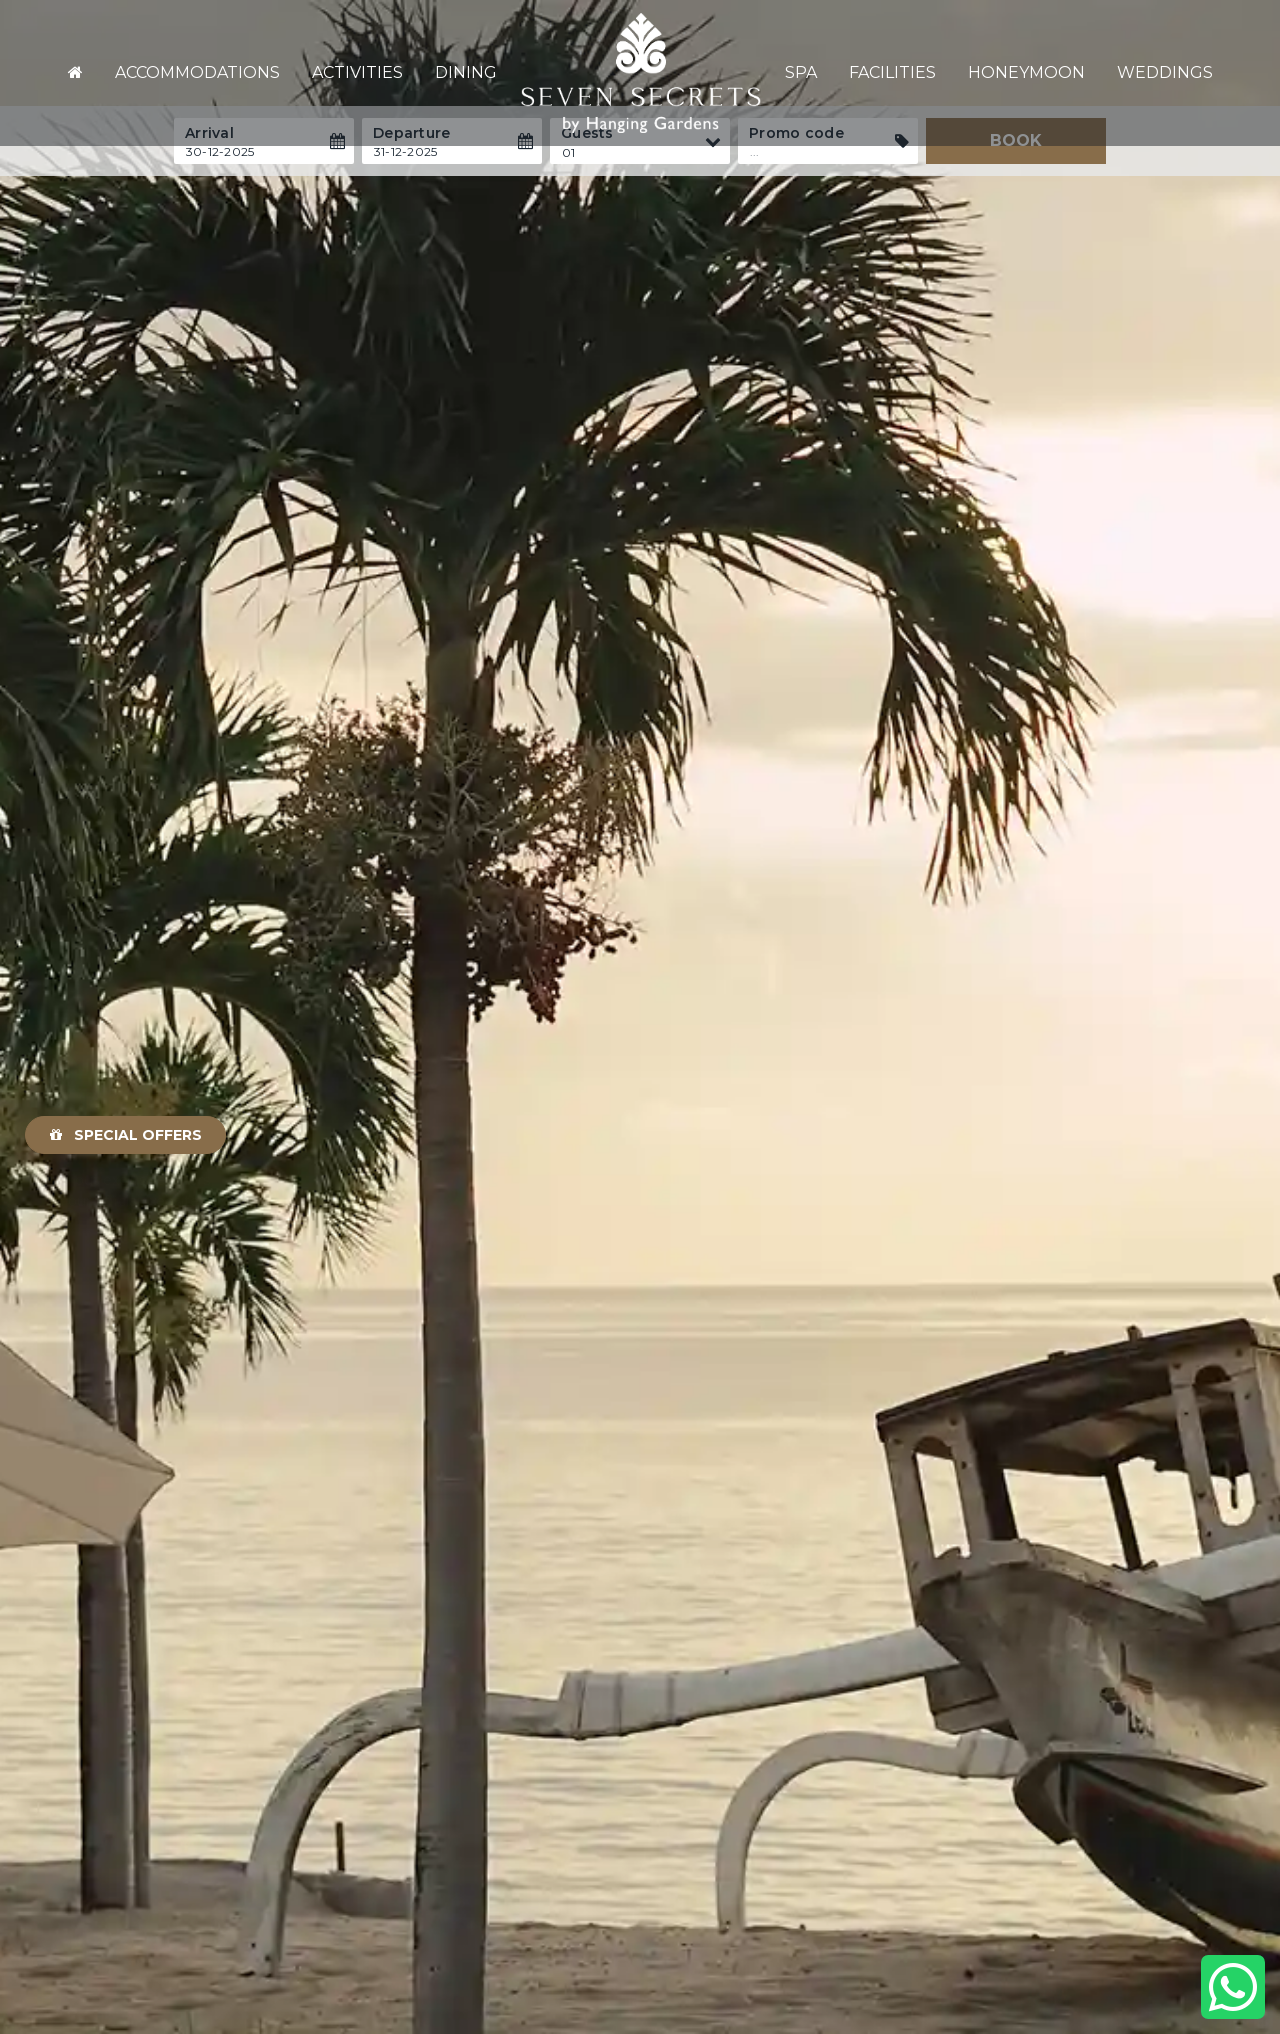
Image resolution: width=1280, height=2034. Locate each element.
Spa (801, 72)
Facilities (892, 72)
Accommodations (197, 72)
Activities (357, 72)
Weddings (1165, 72)
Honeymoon (1026, 72)
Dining (466, 72)
